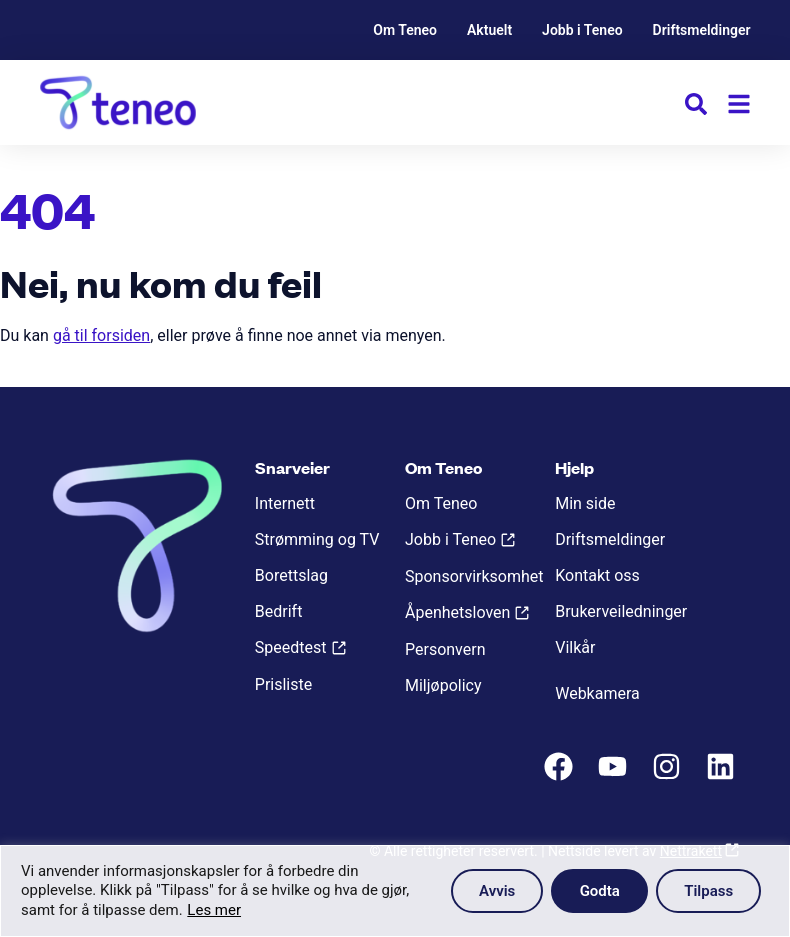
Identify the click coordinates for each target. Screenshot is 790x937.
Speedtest (291, 647)
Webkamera (597, 693)
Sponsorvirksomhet (470, 576)
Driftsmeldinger (702, 30)
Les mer (214, 910)
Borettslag (291, 575)
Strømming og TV (317, 539)
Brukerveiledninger (621, 611)
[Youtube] (615, 776)
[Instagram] (669, 776)
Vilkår (575, 647)
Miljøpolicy (443, 685)
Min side (585, 503)
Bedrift (279, 611)
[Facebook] (561, 776)
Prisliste (283, 684)
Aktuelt (489, 30)
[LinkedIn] (723, 776)
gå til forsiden (101, 335)
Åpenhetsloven (457, 612)
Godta (597, 891)
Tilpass (707, 891)
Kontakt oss (597, 575)
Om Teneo (405, 30)
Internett (285, 503)
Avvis (493, 891)
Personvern (445, 649)
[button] (696, 107)
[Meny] (739, 104)
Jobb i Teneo (582, 30)
